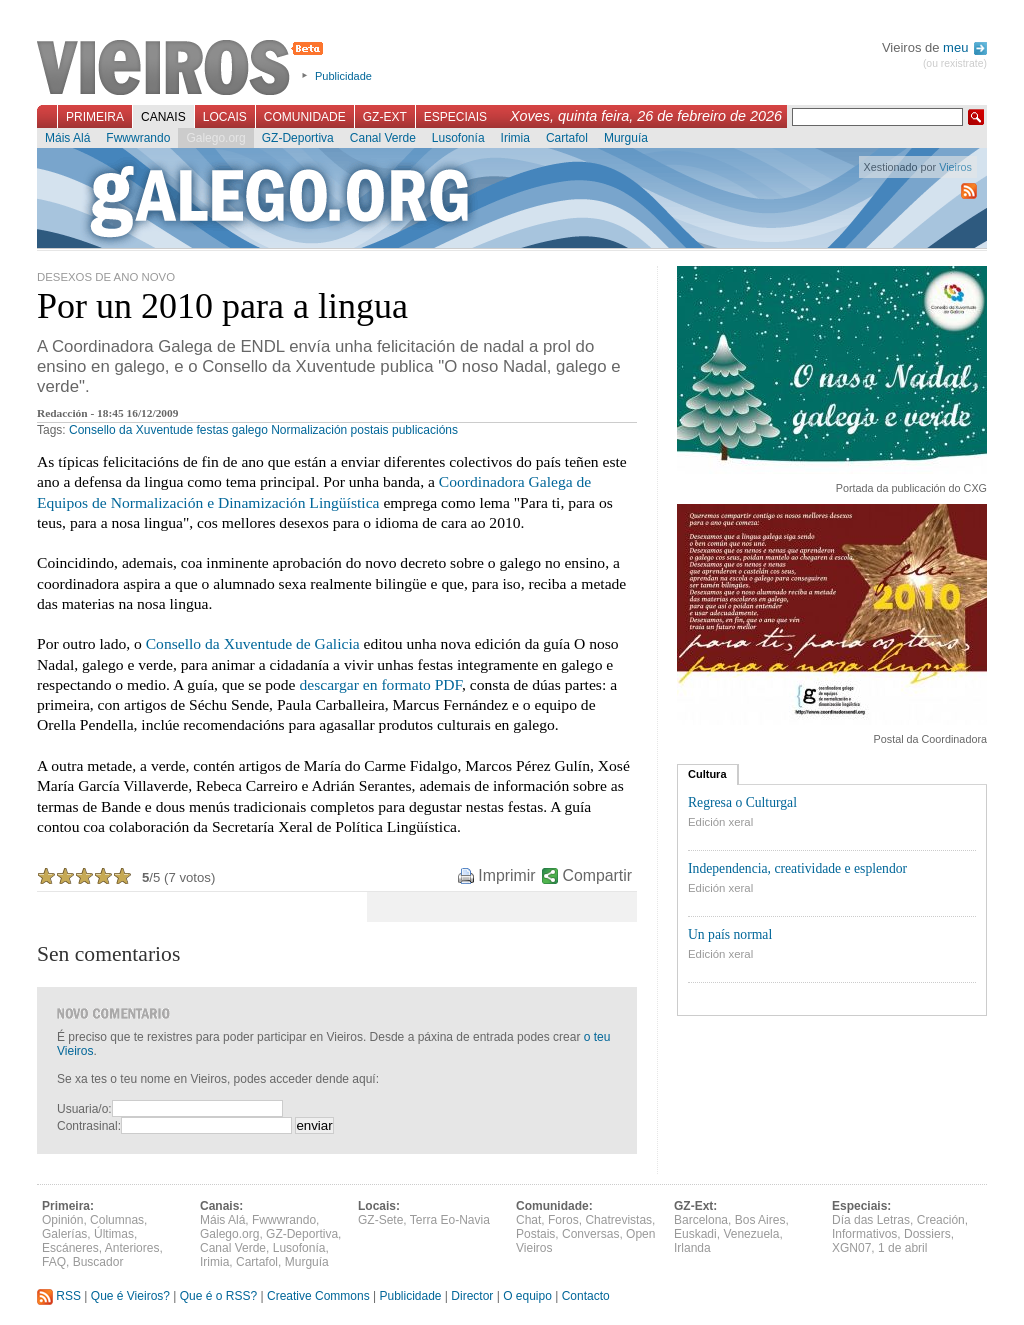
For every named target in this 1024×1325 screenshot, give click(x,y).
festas (212, 430)
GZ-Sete (380, 1220)
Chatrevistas (618, 1220)
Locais (225, 117)
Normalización (309, 430)
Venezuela (751, 1234)
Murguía (626, 138)
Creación (941, 1220)
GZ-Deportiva (298, 138)
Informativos (864, 1234)
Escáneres (70, 1248)
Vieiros (183, 69)
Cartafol (567, 138)
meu (965, 47)
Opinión (62, 1220)
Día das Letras (871, 1220)
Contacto (586, 1296)
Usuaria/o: (84, 1109)
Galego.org (215, 138)
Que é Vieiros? (130, 1296)
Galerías (64, 1234)
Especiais (455, 117)
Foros (563, 1220)
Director (472, 1296)
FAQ (54, 1262)
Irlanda (692, 1248)
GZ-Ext (385, 117)
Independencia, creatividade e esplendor (797, 868)
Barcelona (701, 1220)
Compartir (597, 875)
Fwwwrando (138, 138)
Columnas (117, 1220)
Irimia (515, 138)
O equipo (527, 1296)
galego (250, 430)
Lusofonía (458, 138)
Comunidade (305, 117)
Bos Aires (760, 1220)
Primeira (95, 117)
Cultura (707, 774)
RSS (59, 1296)
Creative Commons (318, 1296)
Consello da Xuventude (131, 430)
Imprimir (506, 875)
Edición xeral (720, 822)
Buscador (98, 1262)
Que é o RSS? (218, 1296)
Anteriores (132, 1248)
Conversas (590, 1234)
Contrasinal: (89, 1126)
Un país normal (730, 934)
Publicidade (343, 76)
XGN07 (851, 1248)
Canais (163, 117)
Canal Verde (383, 138)
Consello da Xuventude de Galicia (253, 643)
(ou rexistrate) (955, 63)
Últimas (114, 1234)
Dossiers (927, 1234)
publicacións (425, 430)
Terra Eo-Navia (450, 1220)
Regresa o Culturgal (742, 802)
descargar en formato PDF (380, 684)
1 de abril (902, 1248)
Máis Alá (67, 138)
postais (370, 430)
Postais (535, 1234)
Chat (528, 1220)
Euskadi (695, 1234)
